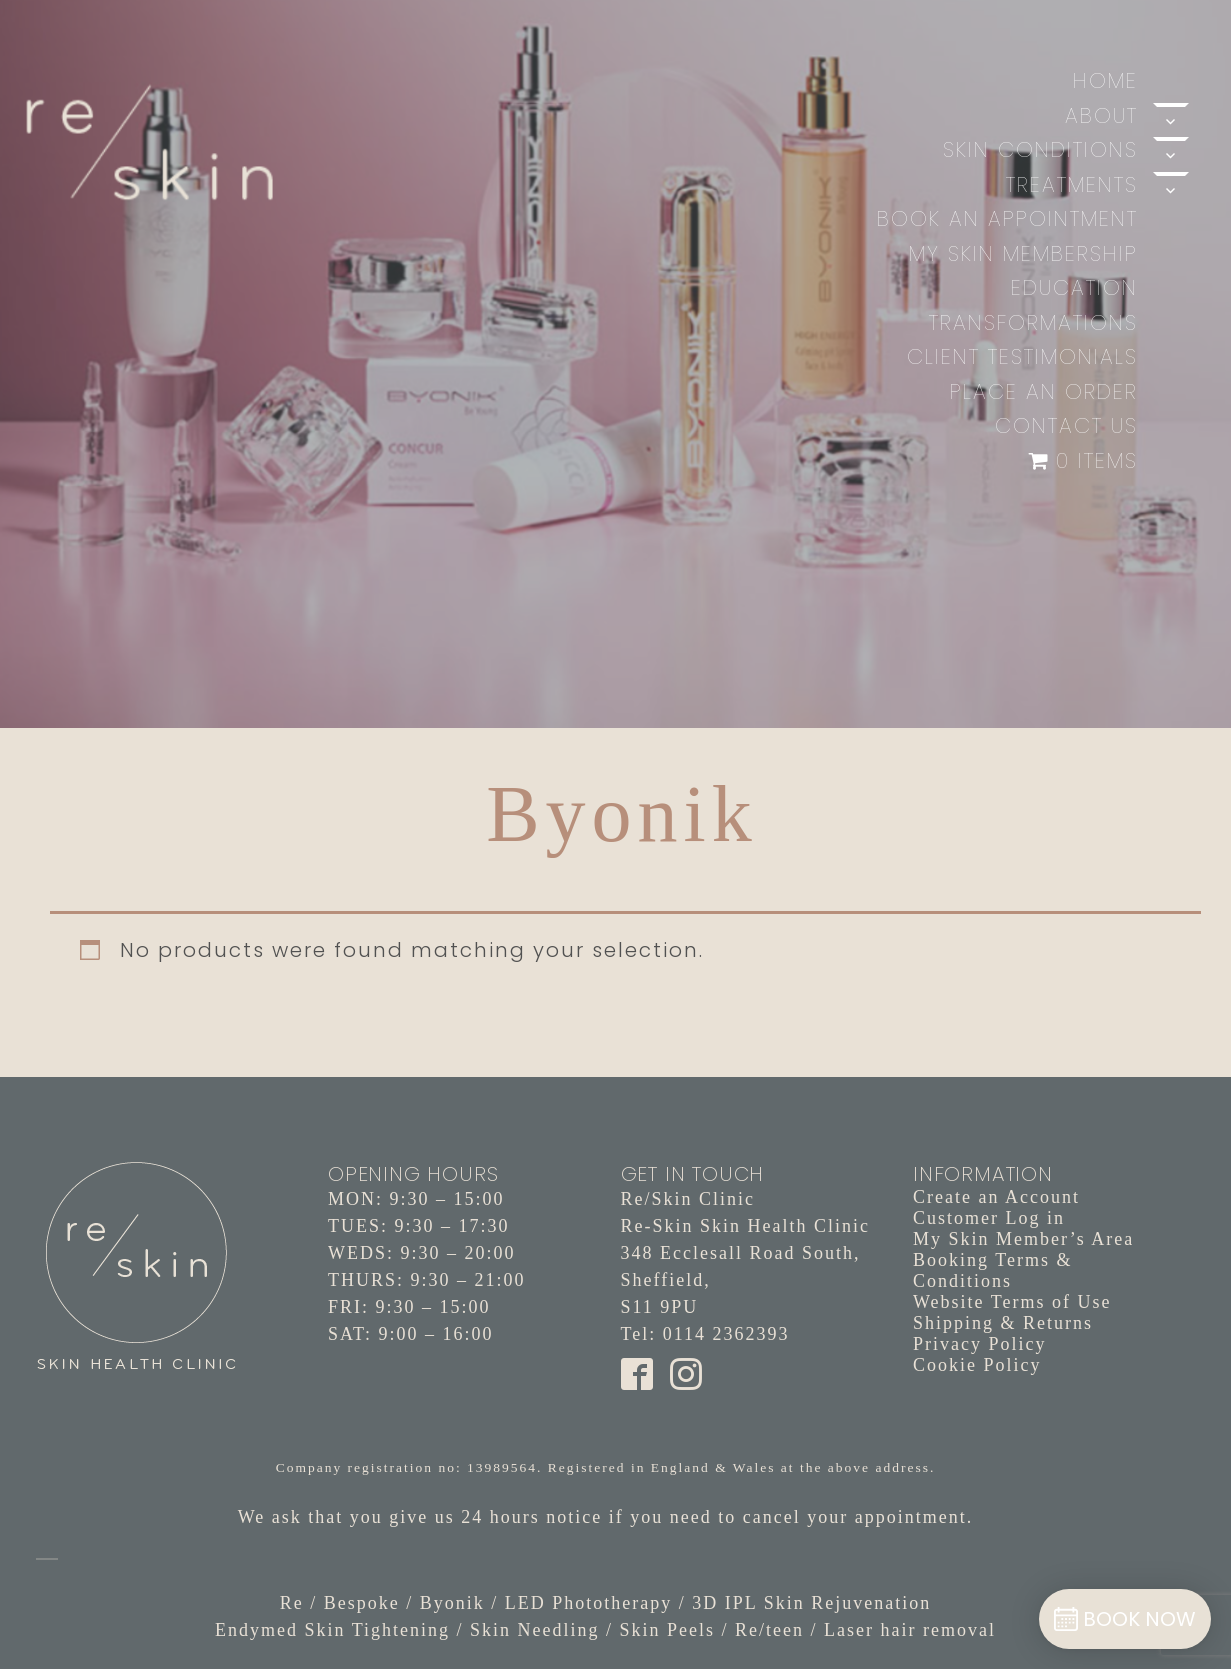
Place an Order (1044, 391)
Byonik (452, 1603)
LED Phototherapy (588, 1603)
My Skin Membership (1023, 253)
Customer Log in (989, 1218)
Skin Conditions (1040, 149)
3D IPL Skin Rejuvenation (811, 1603)
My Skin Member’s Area (1023, 1239)
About (1101, 115)
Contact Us (1066, 425)
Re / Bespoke (340, 1603)
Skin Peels (668, 1630)
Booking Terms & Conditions (992, 1270)
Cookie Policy (977, 1365)
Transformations (1033, 322)
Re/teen (769, 1630)
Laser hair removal (910, 1630)
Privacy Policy (980, 1344)
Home (1105, 80)
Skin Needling (535, 1630)
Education (1074, 287)
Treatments (1072, 184)
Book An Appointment (1007, 218)
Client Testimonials (1022, 356)
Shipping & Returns (1003, 1323)
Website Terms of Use (1012, 1302)
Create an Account (996, 1197)
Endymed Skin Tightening (332, 1630)
